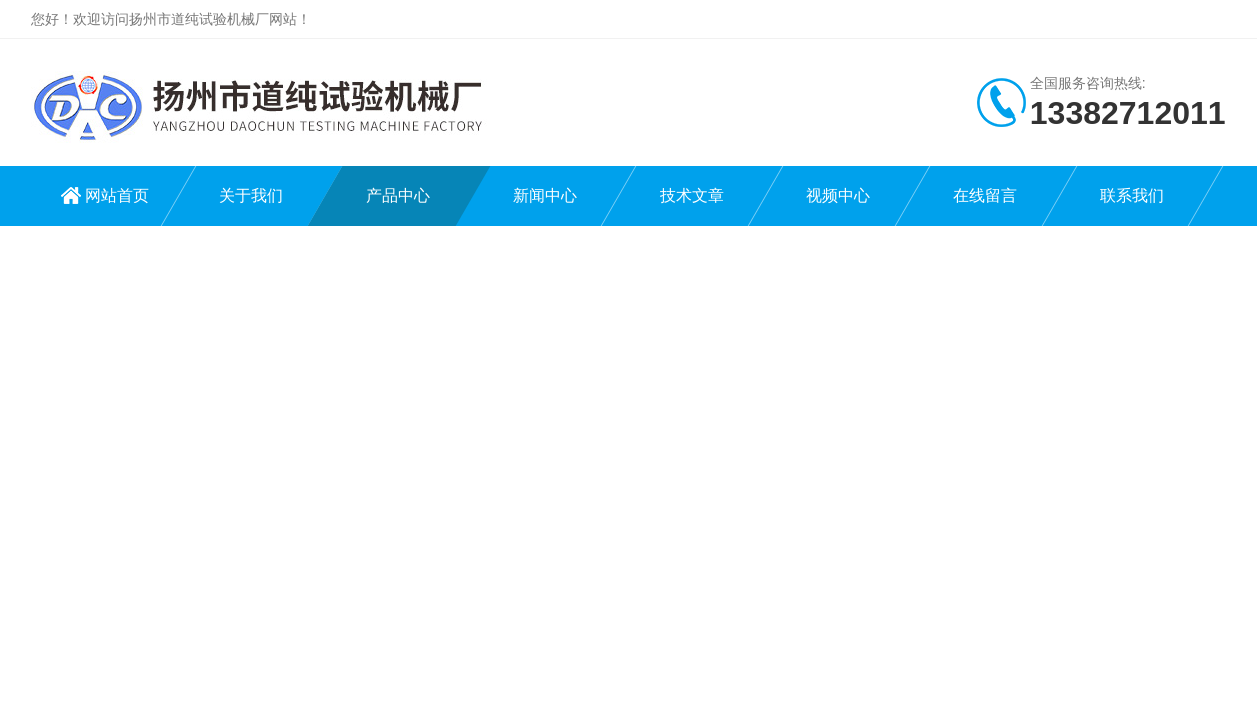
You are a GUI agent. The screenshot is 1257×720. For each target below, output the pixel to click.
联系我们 (1132, 195)
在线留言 (985, 195)
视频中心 (838, 195)
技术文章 (692, 195)
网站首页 (117, 195)
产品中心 (398, 195)
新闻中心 (545, 195)
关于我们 (251, 195)
